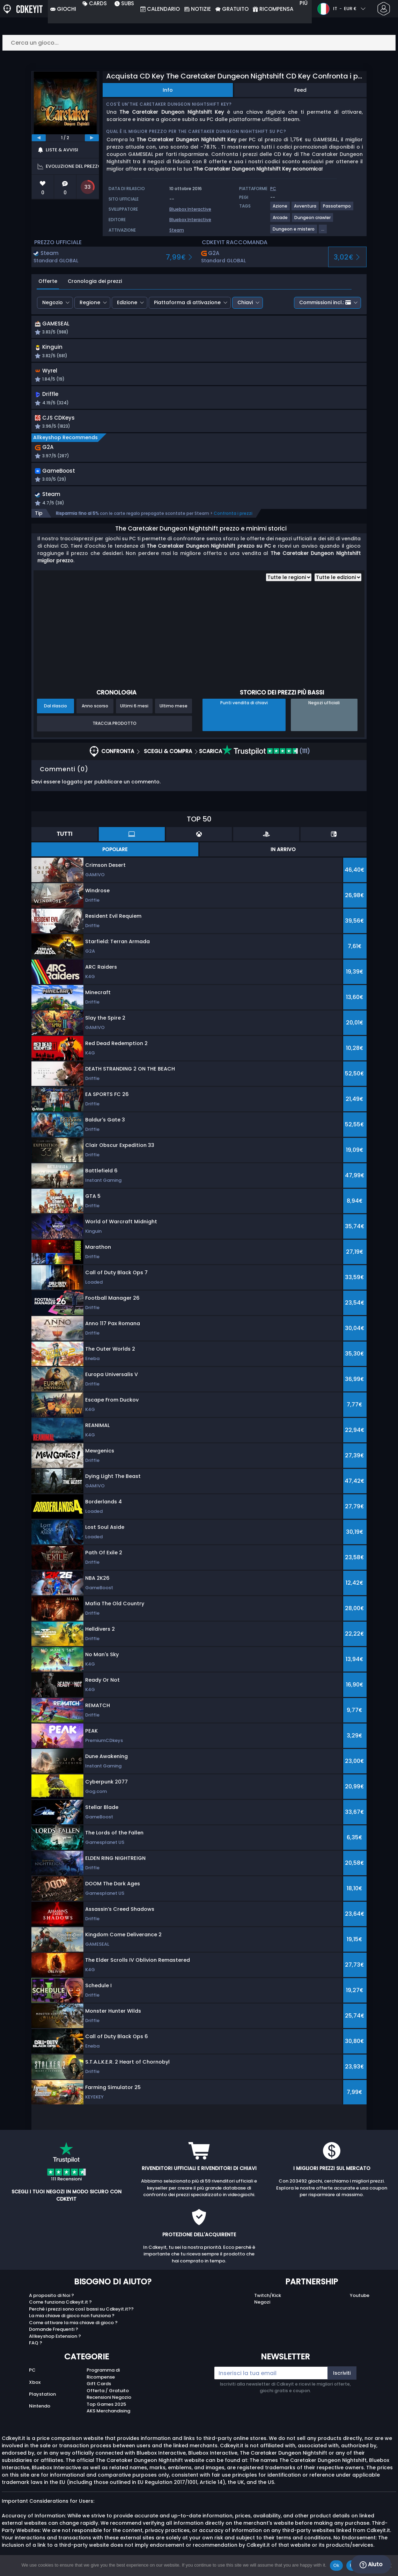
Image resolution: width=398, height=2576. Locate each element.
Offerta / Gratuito (108, 2396)
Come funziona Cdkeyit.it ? (60, 2308)
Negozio (52, 302)
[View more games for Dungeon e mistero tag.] (294, 232)
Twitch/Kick (267, 2301)
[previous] (39, 137)
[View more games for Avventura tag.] (305, 209)
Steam (176, 230)
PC (32, 2376)
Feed (300, 90)
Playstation (42, 2400)
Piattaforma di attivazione (187, 302)
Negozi (262, 2308)
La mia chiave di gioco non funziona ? (72, 2322)
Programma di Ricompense (103, 2380)
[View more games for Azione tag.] (280, 209)
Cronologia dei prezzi (95, 281)
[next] (92, 137)
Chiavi (245, 302)
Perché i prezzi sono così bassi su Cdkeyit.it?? (81, 2315)
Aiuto (371, 2564)
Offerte (47, 281)
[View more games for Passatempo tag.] (337, 209)
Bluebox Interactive (190, 209)
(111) (266, 757)
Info (168, 90)
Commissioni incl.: (325, 302)
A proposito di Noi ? (51, 2301)
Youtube (359, 2301)
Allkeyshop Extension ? (55, 2342)
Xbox (34, 2388)
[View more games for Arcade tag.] (280, 220)
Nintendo (39, 2412)
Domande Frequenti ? (53, 2335)
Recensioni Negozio (109, 2403)
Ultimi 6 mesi (134, 712)
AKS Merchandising (108, 2417)
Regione (90, 302)
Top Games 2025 (106, 2410)
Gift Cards (99, 2390)
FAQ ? (35, 2349)
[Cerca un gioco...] (199, 43)
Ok (336, 2565)
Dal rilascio (55, 712)
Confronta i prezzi (233, 519)
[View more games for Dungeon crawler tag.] (313, 220)
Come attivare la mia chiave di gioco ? (73, 2328)
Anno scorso (95, 712)
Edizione (127, 302)
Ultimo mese (173, 712)
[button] (259, 329)
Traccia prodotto (115, 730)
